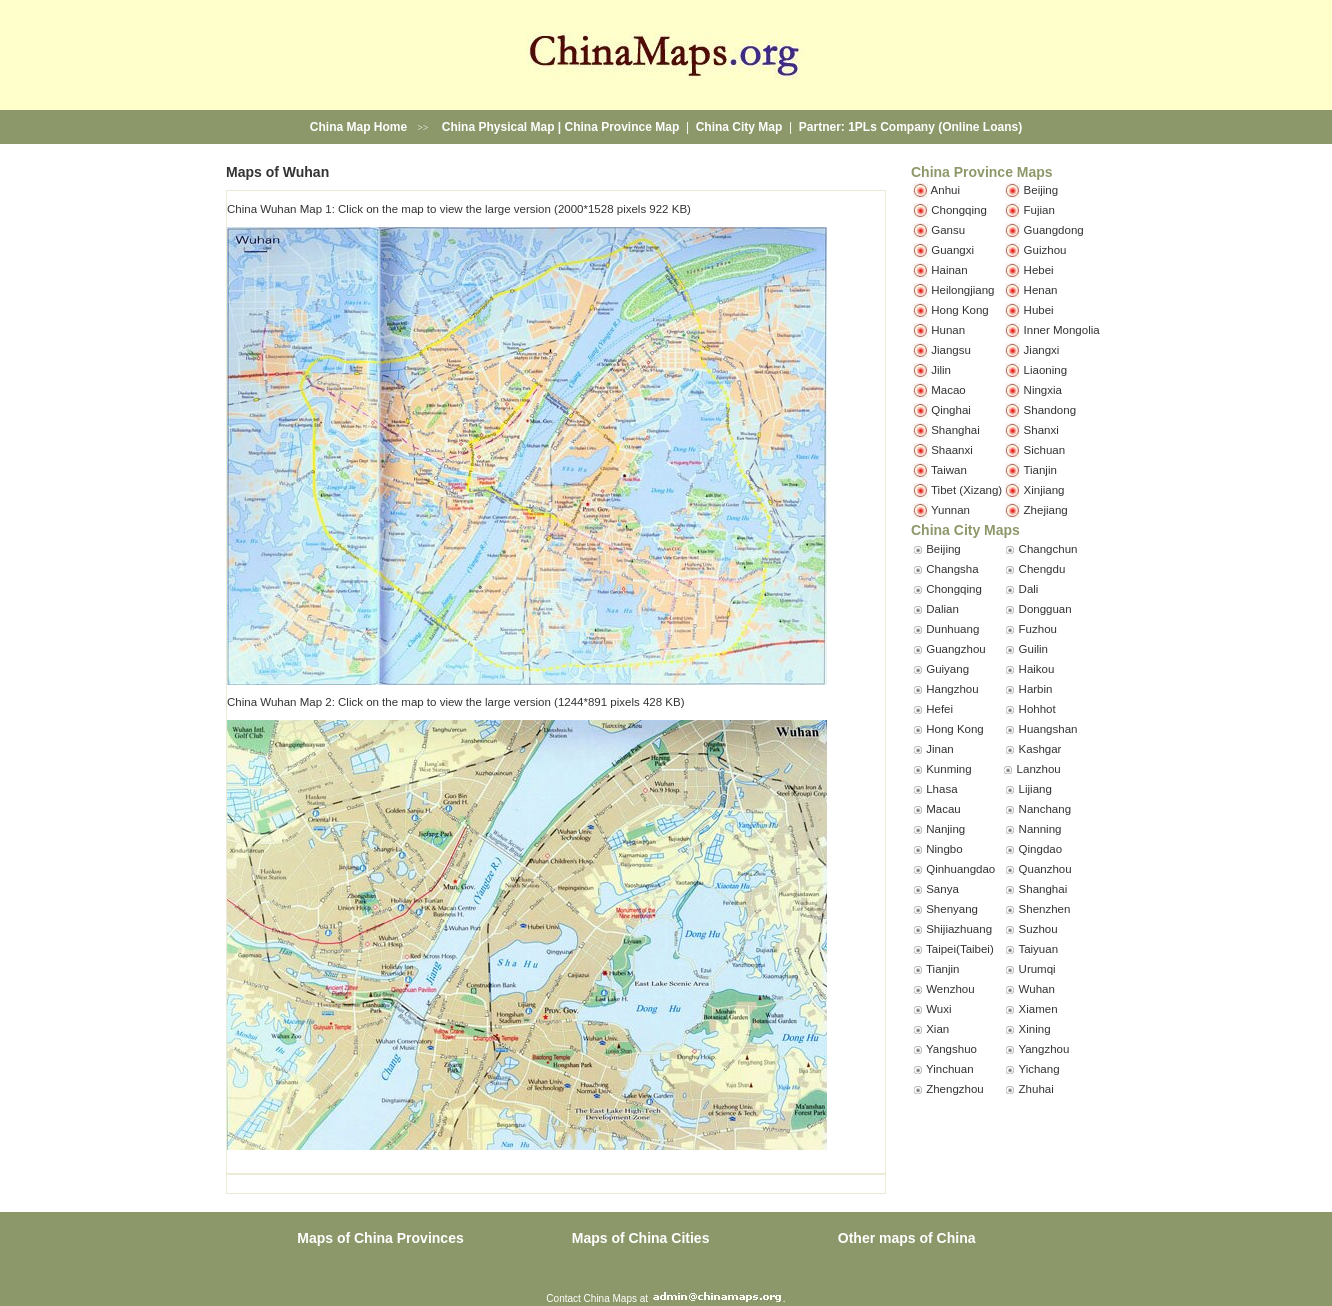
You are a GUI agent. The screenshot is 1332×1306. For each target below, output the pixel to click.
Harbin (1036, 689)
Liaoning (1045, 369)
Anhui (945, 189)
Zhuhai (1036, 1089)
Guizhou (1045, 249)
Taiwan (949, 469)
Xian (937, 1029)
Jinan (940, 749)
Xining (1035, 1029)
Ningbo (944, 849)
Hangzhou (952, 689)
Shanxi (1041, 429)
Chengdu (1042, 569)
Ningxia (1043, 389)
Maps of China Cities (641, 1238)
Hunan (948, 329)
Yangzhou (1043, 1049)
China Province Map (622, 127)
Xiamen (1038, 1009)
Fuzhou (1038, 629)
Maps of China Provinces (380, 1238)
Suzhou (1038, 929)
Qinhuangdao (960, 869)
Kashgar (1040, 749)
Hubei (1039, 309)
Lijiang (1035, 789)
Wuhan (1037, 989)
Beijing (1041, 189)
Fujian (1039, 209)
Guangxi (952, 249)
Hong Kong (960, 309)
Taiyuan (1038, 949)
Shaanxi (952, 449)
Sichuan (1045, 449)
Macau (943, 809)
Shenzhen (1045, 909)
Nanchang (1045, 809)
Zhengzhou (955, 1089)
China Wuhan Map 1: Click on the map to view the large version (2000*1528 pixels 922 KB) (459, 209)
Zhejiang (1046, 509)
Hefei (939, 709)
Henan (1041, 289)
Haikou (1037, 669)
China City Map (739, 127)
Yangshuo (951, 1049)
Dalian (942, 609)
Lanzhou (1039, 769)
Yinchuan (950, 1069)
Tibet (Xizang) (966, 489)
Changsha (952, 569)
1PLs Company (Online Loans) (935, 127)
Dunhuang (952, 629)
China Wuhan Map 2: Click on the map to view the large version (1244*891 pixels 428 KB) (455, 702)
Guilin (1033, 649)
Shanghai (955, 429)
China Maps (610, 1298)
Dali (1029, 589)
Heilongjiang (962, 289)
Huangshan (1048, 729)
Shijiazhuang (959, 929)
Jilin (941, 369)
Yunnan (950, 509)
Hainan (949, 269)
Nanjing (945, 829)
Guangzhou (955, 649)
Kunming (948, 769)
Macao (948, 389)
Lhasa (941, 789)
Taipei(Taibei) (960, 949)
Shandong (1050, 409)
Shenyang (952, 909)
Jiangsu (951, 349)
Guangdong (1054, 229)
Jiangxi (1042, 349)
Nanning (1040, 829)
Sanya (942, 889)
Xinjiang (1044, 489)
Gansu (948, 229)
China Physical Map (498, 127)
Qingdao (1040, 849)
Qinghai (951, 409)
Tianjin (1039, 469)
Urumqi (1037, 969)
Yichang (1038, 1069)
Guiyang (947, 669)
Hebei (1039, 269)
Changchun (1048, 549)
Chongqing (959, 209)
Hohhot (1037, 709)
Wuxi (938, 1009)
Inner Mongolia (1062, 329)
